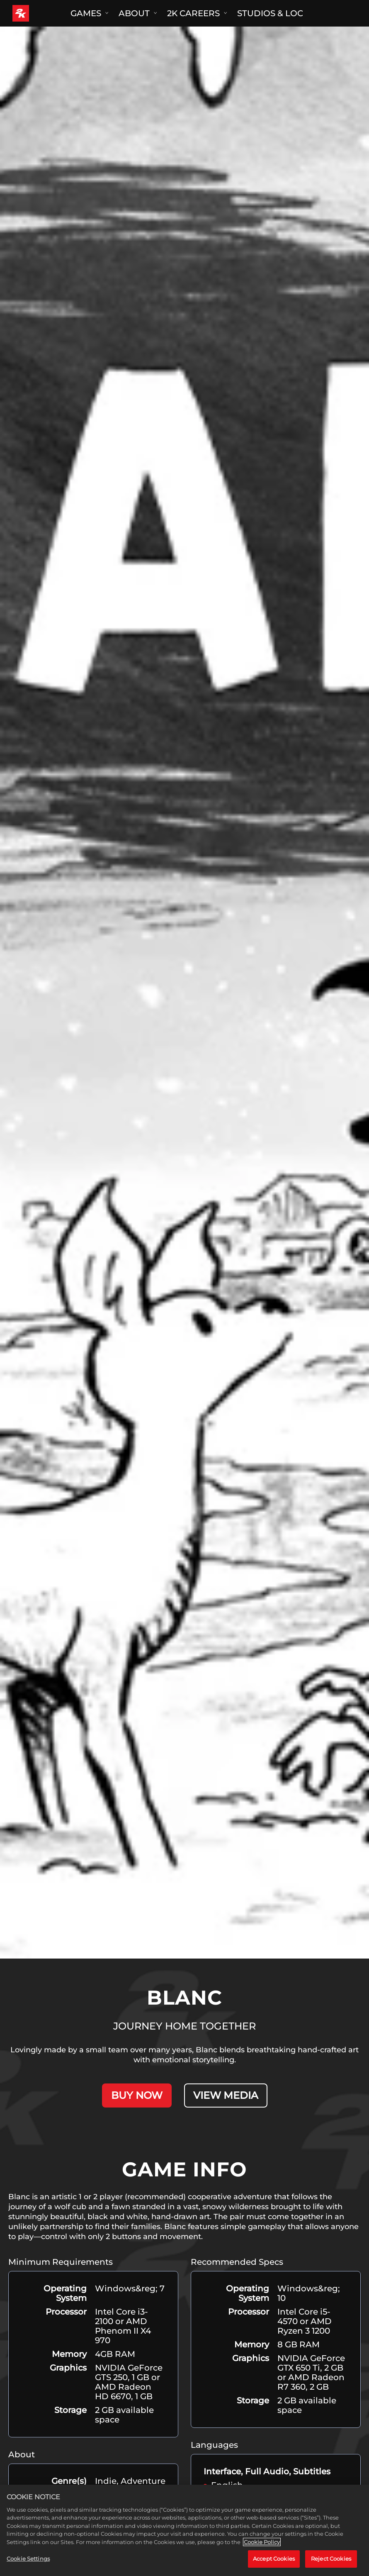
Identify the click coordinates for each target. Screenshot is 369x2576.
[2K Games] (36, 13)
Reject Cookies (331, 2559)
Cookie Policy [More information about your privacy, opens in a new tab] (262, 2543)
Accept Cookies (274, 2559)
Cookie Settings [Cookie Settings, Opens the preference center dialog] (28, 2559)
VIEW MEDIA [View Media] (225, 2095)
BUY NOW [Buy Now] (137, 2095)
